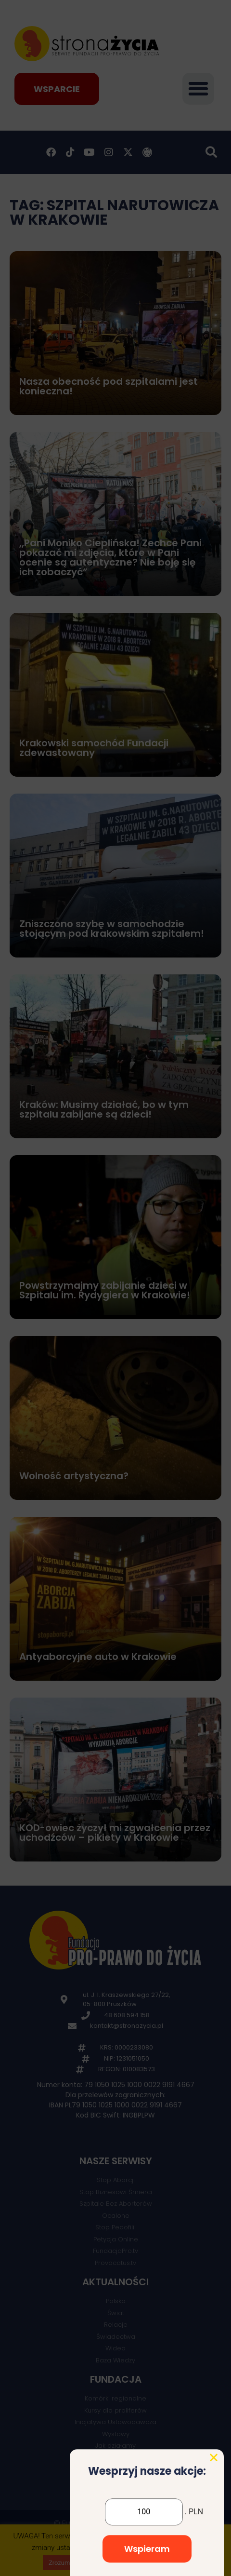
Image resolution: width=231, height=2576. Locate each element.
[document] (115, 1288)
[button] (213, 2555)
